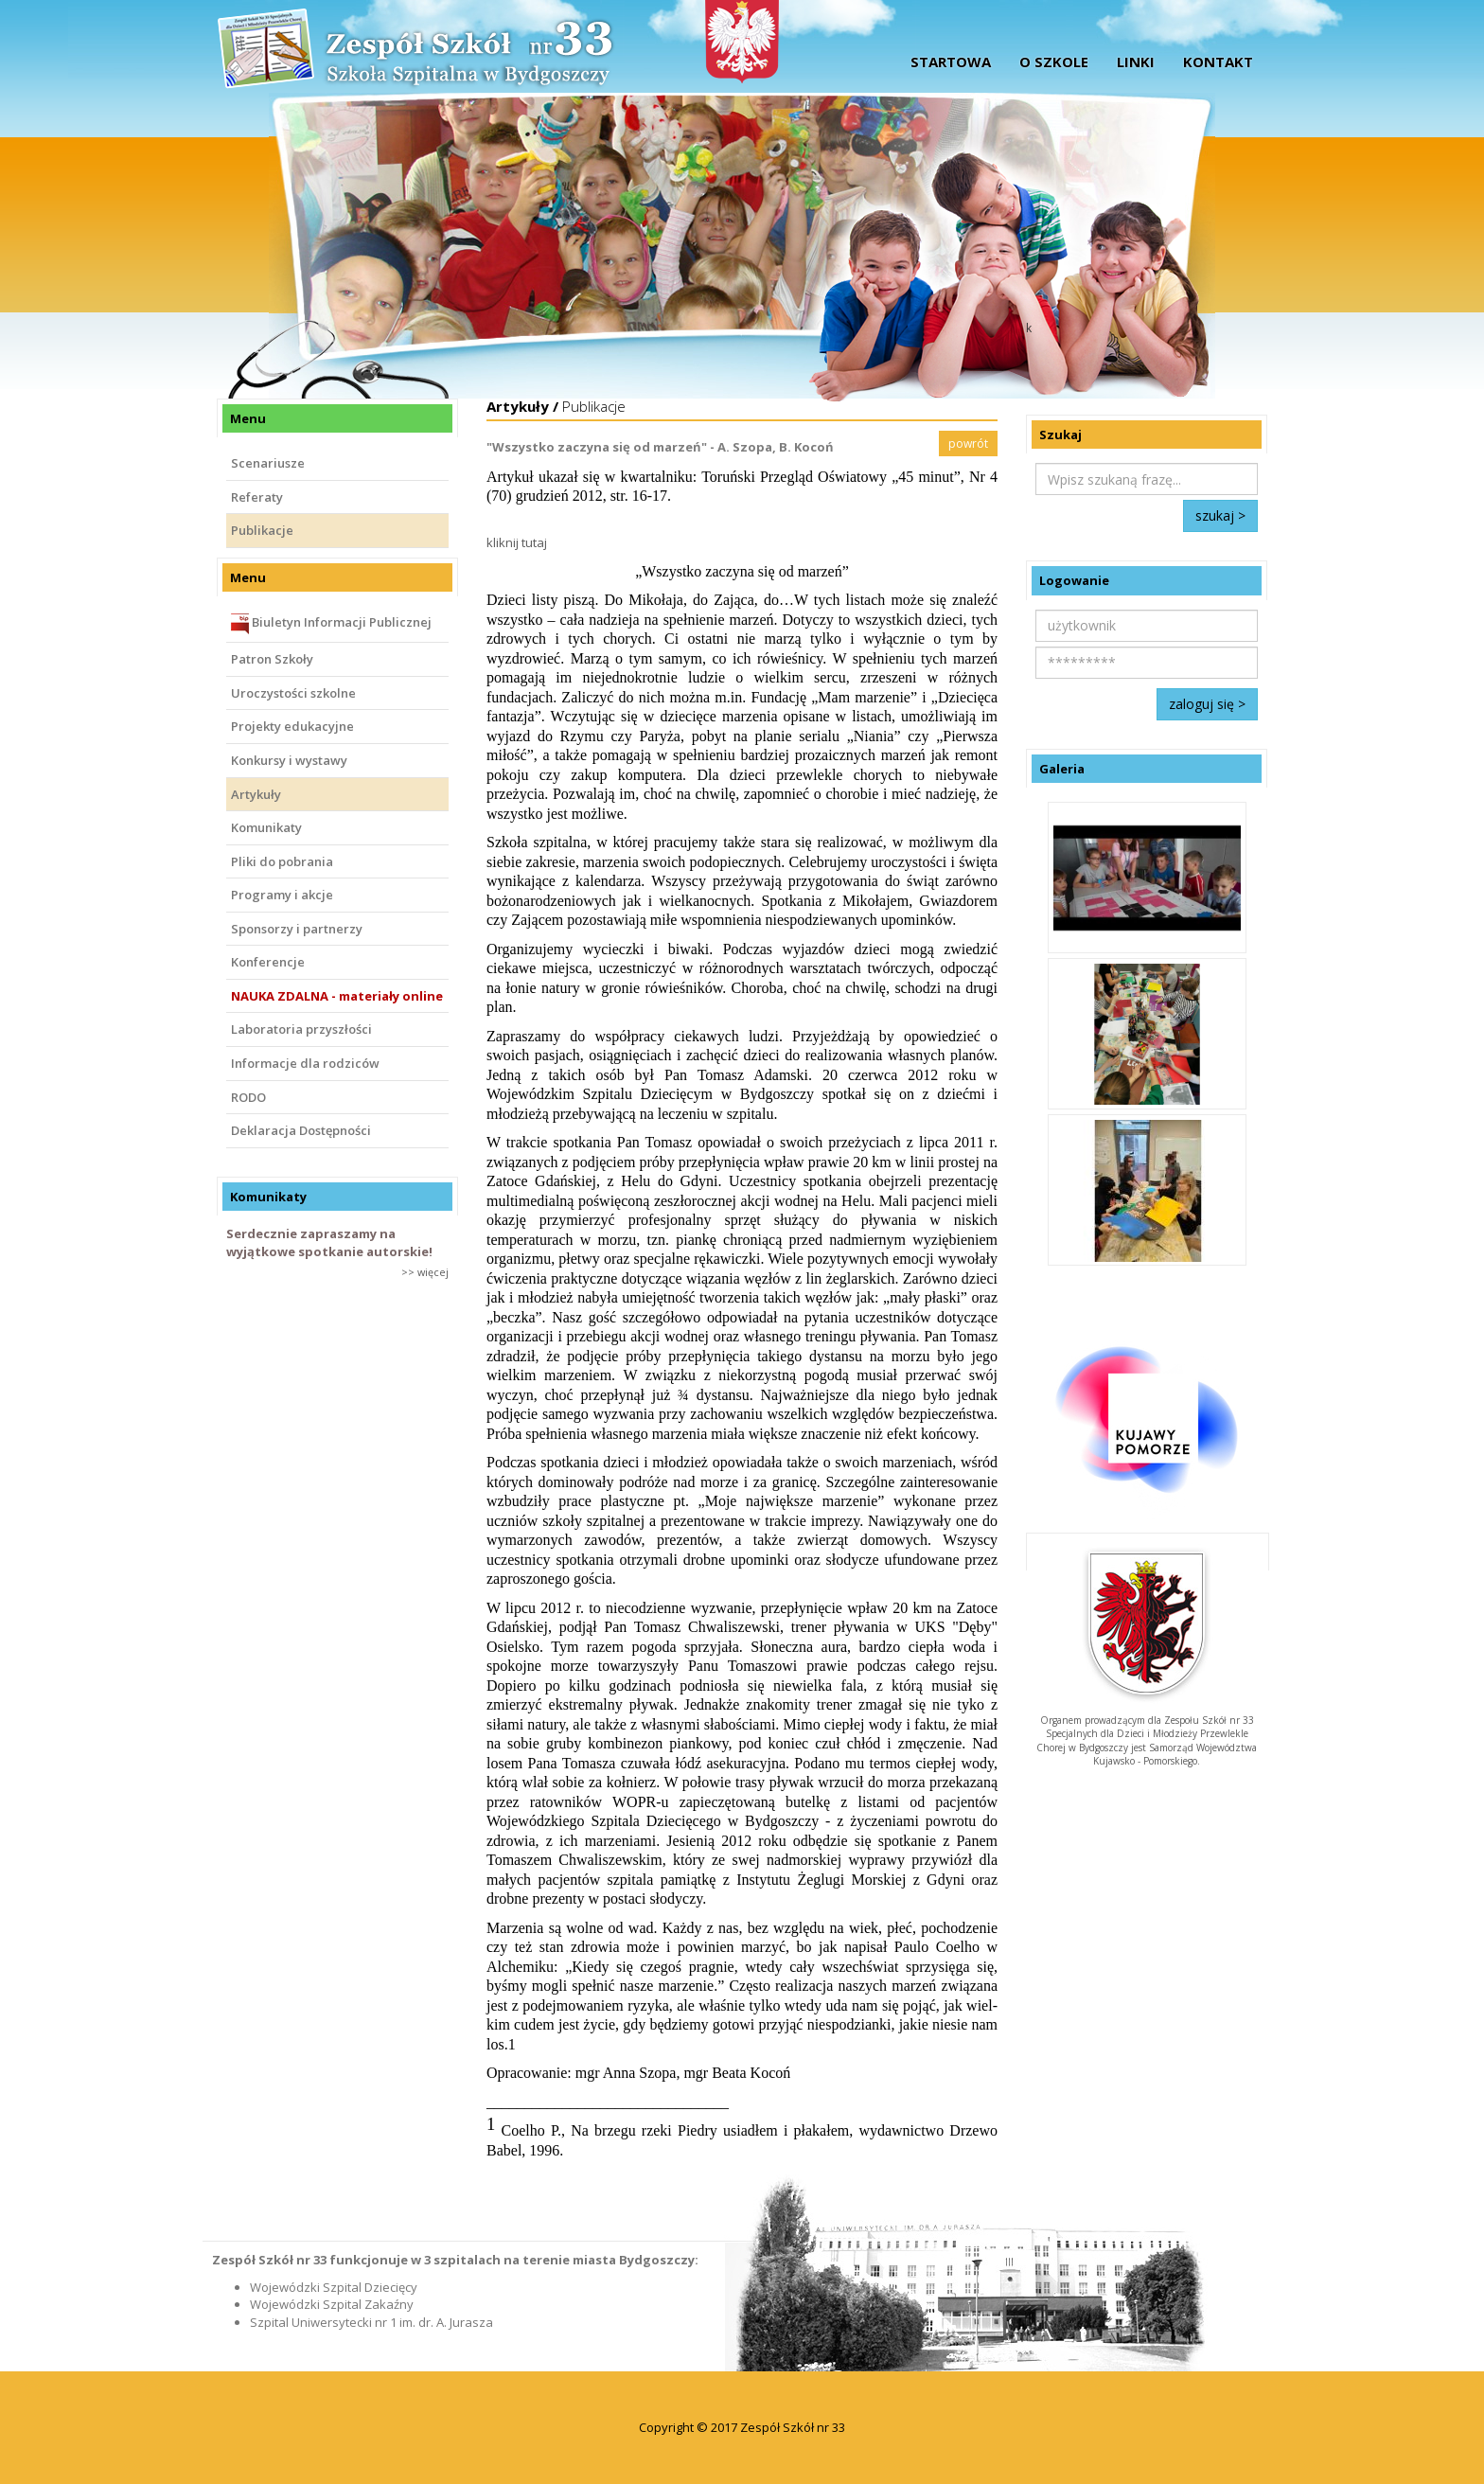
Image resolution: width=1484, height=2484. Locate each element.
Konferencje (268, 961)
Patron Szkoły (272, 658)
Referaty (257, 497)
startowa (950, 61)
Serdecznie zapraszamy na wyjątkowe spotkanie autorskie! (329, 1242)
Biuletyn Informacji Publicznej (331, 623)
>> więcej (425, 1272)
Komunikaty (266, 827)
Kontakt (1218, 61)
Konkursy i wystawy (289, 760)
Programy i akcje (282, 894)
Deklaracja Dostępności (301, 1130)
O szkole (1053, 61)
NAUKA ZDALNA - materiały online (337, 995)
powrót (968, 443)
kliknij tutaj (516, 542)
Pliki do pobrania (282, 861)
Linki (1136, 61)
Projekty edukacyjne (292, 726)
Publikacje (262, 530)
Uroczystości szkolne (293, 692)
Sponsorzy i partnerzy (296, 928)
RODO (248, 1097)
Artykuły (256, 794)
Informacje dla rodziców (305, 1063)
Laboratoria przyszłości (301, 1029)
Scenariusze (268, 462)
